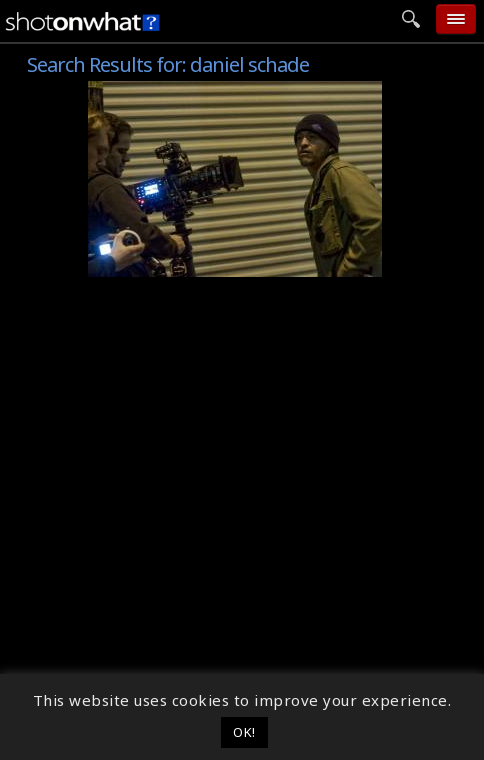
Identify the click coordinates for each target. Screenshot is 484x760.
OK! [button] (244, 732)
